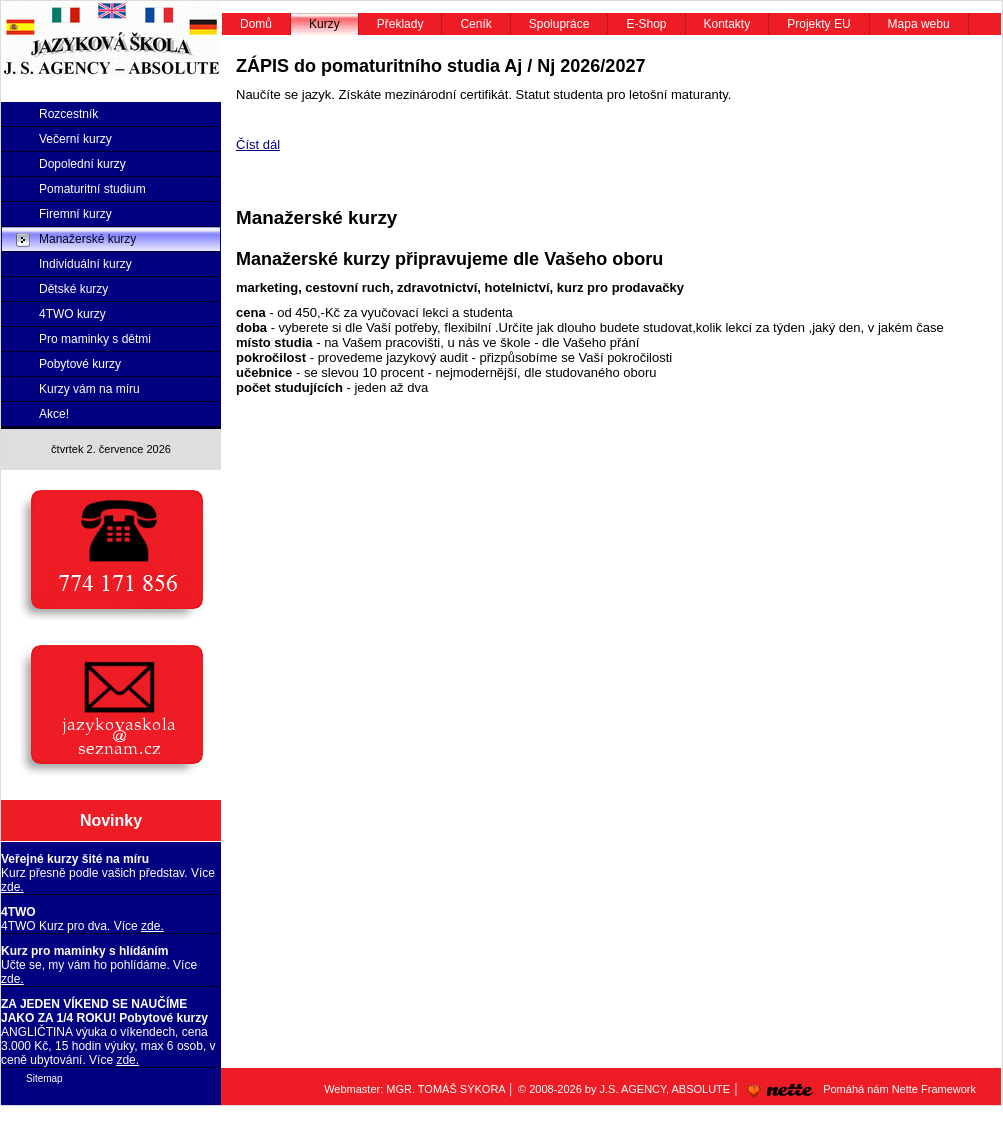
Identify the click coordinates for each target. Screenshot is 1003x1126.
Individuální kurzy (85, 264)
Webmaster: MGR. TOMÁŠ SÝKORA (414, 1089)
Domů (256, 24)
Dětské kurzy (73, 289)
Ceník (475, 24)
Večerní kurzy (75, 139)
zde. (12, 887)
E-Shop (646, 24)
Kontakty (727, 24)
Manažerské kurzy (87, 239)
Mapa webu (919, 24)
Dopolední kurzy (82, 164)
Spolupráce (559, 24)
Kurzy (324, 24)
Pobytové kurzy (80, 364)
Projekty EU (818, 24)
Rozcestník (68, 114)
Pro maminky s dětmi (95, 339)
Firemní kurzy (75, 214)
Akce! (54, 414)
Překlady (400, 24)
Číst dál (258, 144)
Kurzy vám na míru (89, 389)
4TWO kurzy (72, 314)
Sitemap (44, 1078)
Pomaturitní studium (92, 189)
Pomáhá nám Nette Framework (858, 1089)
